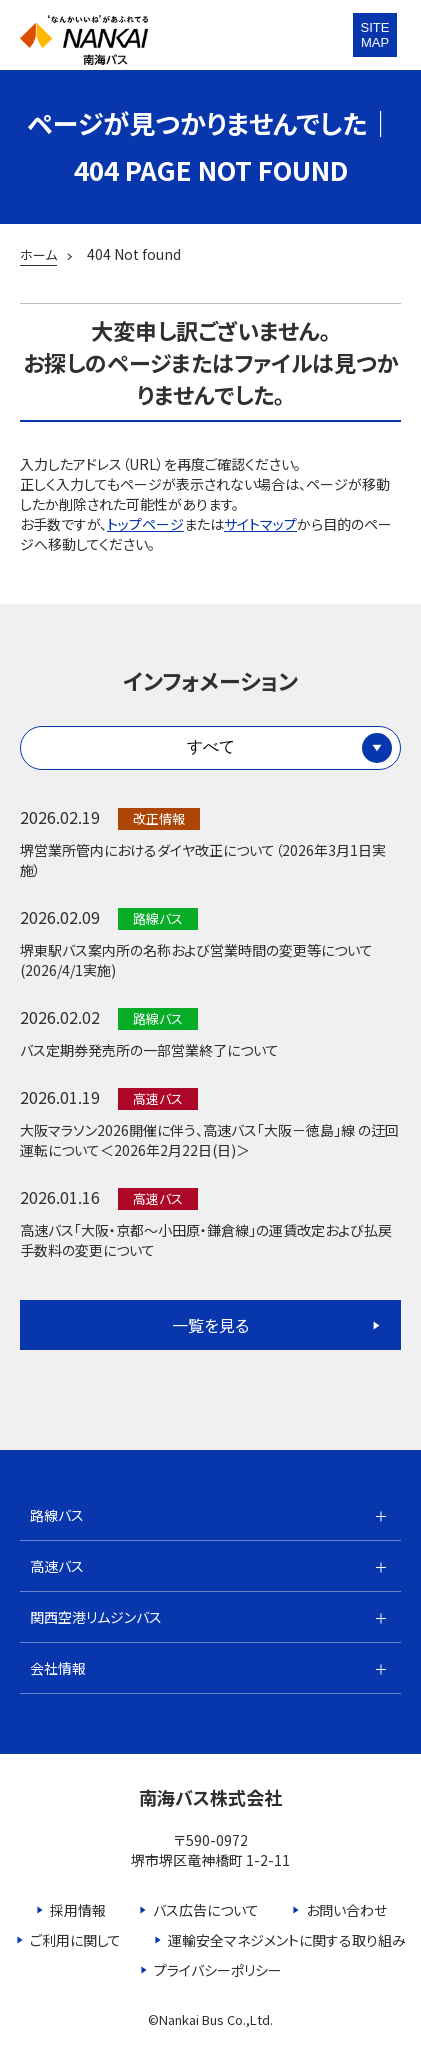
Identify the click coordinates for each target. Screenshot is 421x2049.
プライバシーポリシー (218, 1970)
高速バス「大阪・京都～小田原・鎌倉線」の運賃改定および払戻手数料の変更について (206, 1240)
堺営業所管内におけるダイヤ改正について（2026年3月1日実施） (203, 860)
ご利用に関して (75, 1940)
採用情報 (78, 1910)
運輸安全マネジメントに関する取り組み (287, 1940)
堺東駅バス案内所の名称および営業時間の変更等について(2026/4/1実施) (196, 960)
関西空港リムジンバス (96, 1617)
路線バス (57, 1515)
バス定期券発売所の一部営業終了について (149, 1050)
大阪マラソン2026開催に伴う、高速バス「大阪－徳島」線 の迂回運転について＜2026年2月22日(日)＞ (209, 1140)
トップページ (145, 524)
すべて (211, 746)
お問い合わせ (346, 1910)
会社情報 (58, 1668)
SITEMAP (375, 35)
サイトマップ (260, 524)
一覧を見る (210, 1325)
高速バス (57, 1566)
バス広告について (206, 1910)
